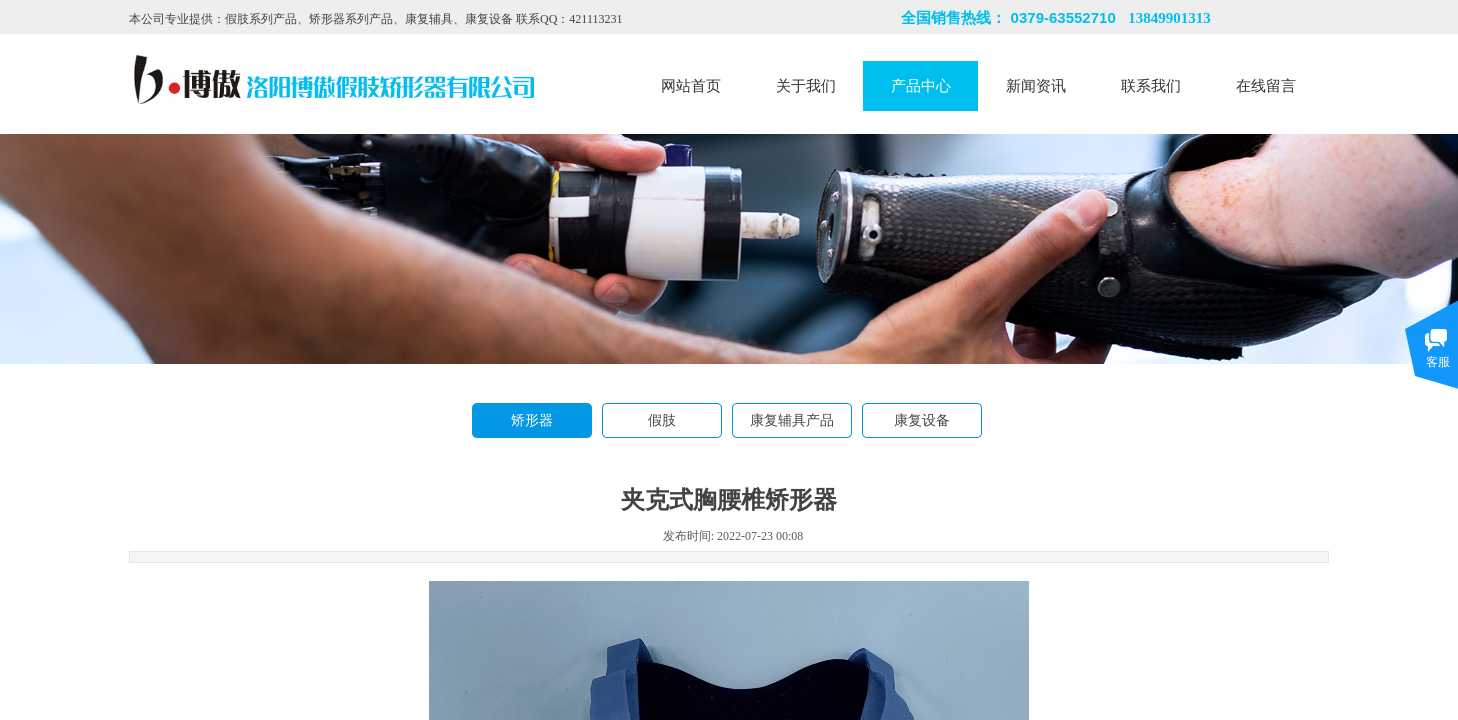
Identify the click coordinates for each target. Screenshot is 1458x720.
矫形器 (532, 420)
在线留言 (1266, 86)
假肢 (662, 420)
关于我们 (806, 86)
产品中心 (921, 86)
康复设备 (922, 420)
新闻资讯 (1036, 86)
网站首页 (691, 86)
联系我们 (1151, 86)
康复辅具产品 (792, 420)
